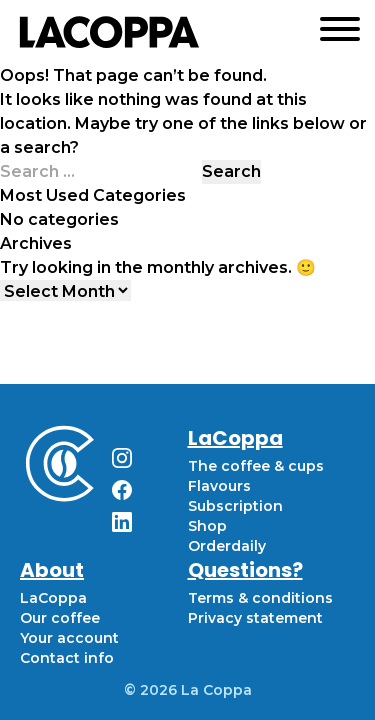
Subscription (235, 506)
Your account (69, 638)
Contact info (67, 658)
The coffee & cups (256, 466)
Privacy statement (255, 618)
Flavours (219, 486)
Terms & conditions (260, 598)
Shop (207, 526)
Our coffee (60, 618)
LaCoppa (53, 598)
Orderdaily (227, 546)
